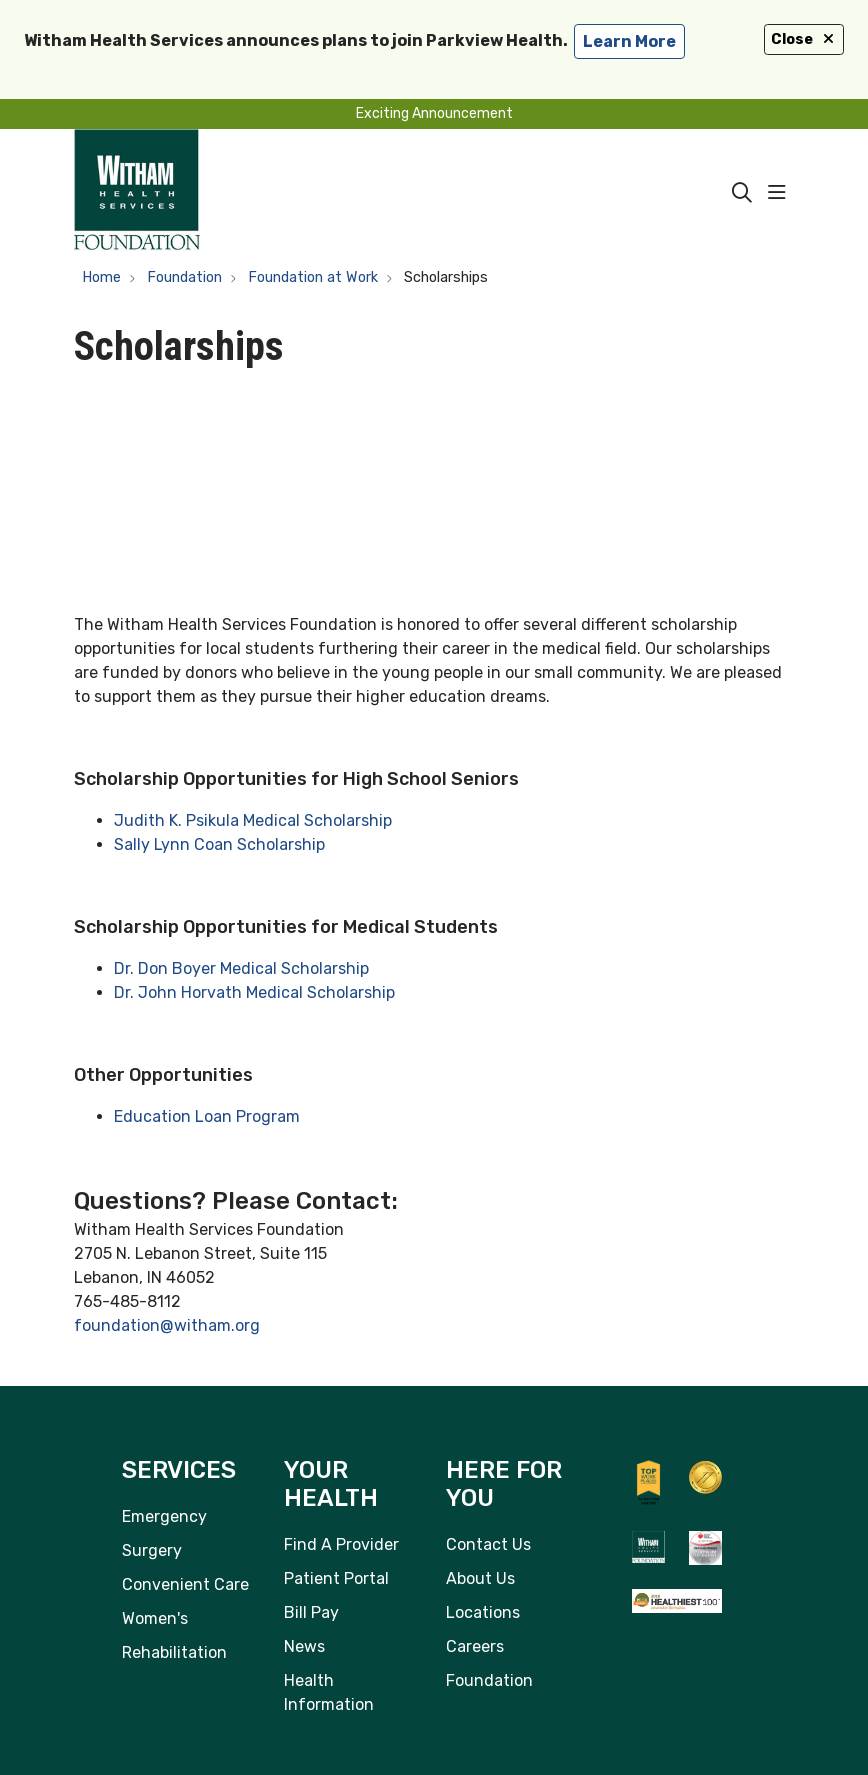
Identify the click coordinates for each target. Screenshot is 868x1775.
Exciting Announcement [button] (434, 113)
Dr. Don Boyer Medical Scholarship (241, 968)
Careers (475, 1646)
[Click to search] (742, 193)
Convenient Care (185, 1584)
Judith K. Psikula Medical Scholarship (253, 820)
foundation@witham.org (167, 1325)
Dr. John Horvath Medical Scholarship (254, 992)
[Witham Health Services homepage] (137, 193)
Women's (155, 1618)
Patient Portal (336, 1578)
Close (804, 39)
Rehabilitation (174, 1652)
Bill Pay (311, 1612)
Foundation (489, 1680)
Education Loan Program (207, 1116)
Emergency (164, 1516)
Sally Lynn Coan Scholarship (219, 844)
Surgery (152, 1550)
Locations (483, 1612)
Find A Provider (341, 1544)
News (304, 1646)
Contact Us (488, 1544)
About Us (480, 1578)
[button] (781, 193)
